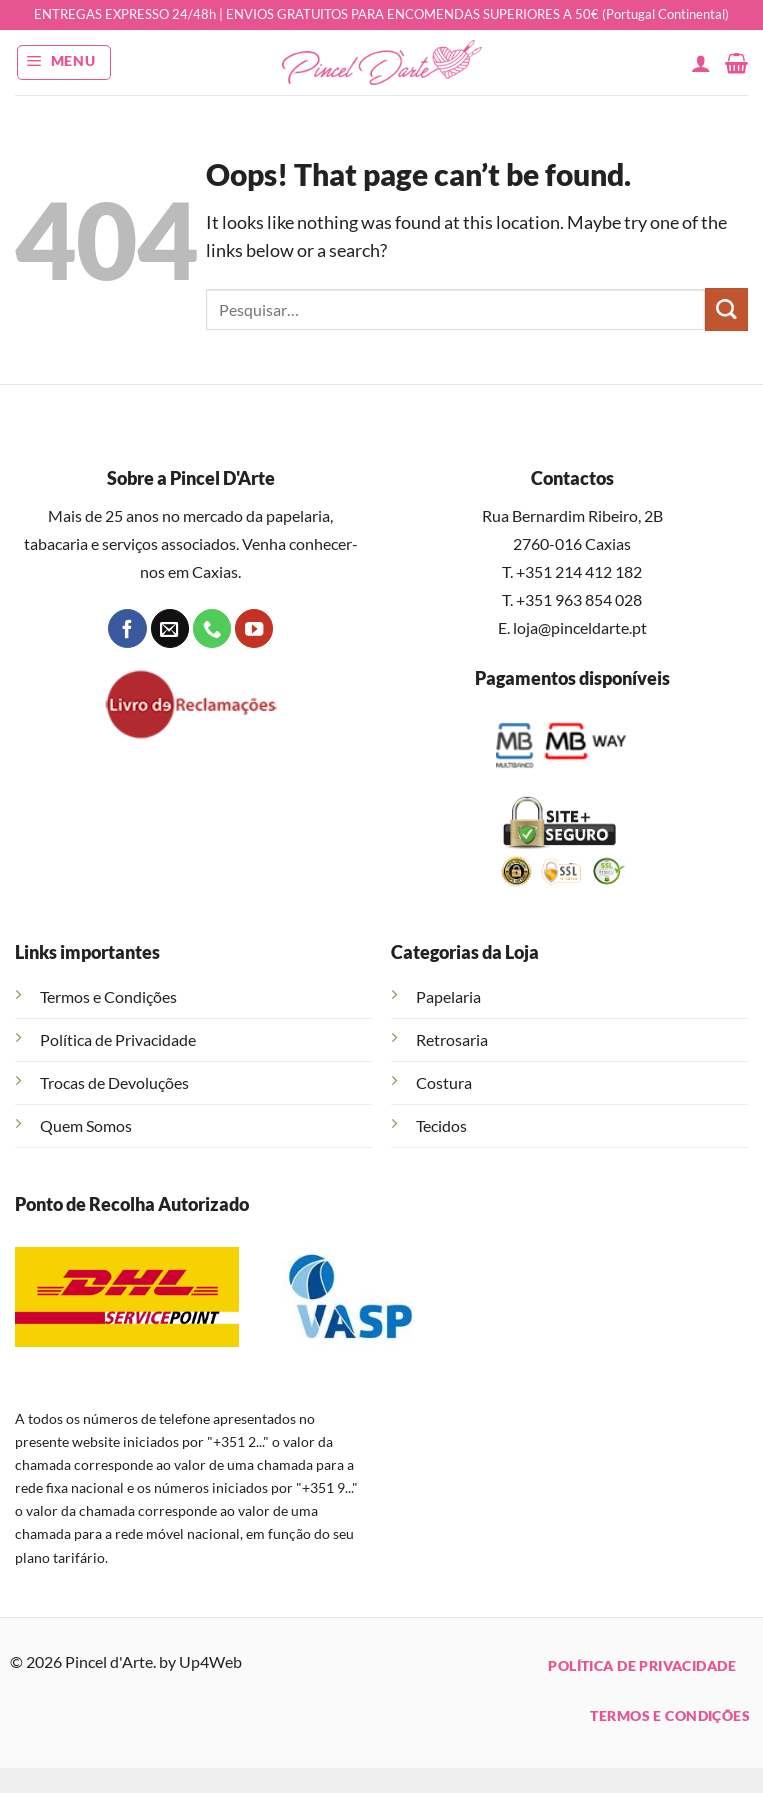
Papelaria (448, 996)
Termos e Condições (108, 996)
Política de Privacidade (118, 1039)
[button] (64, 62)
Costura (444, 1082)
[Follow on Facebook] (127, 628)
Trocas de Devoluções (114, 1082)
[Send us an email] (170, 628)
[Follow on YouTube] (254, 628)
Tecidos (441, 1125)
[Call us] (212, 628)
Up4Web (210, 1661)
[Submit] (726, 309)
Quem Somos (86, 1125)
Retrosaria (452, 1039)
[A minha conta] (701, 63)
